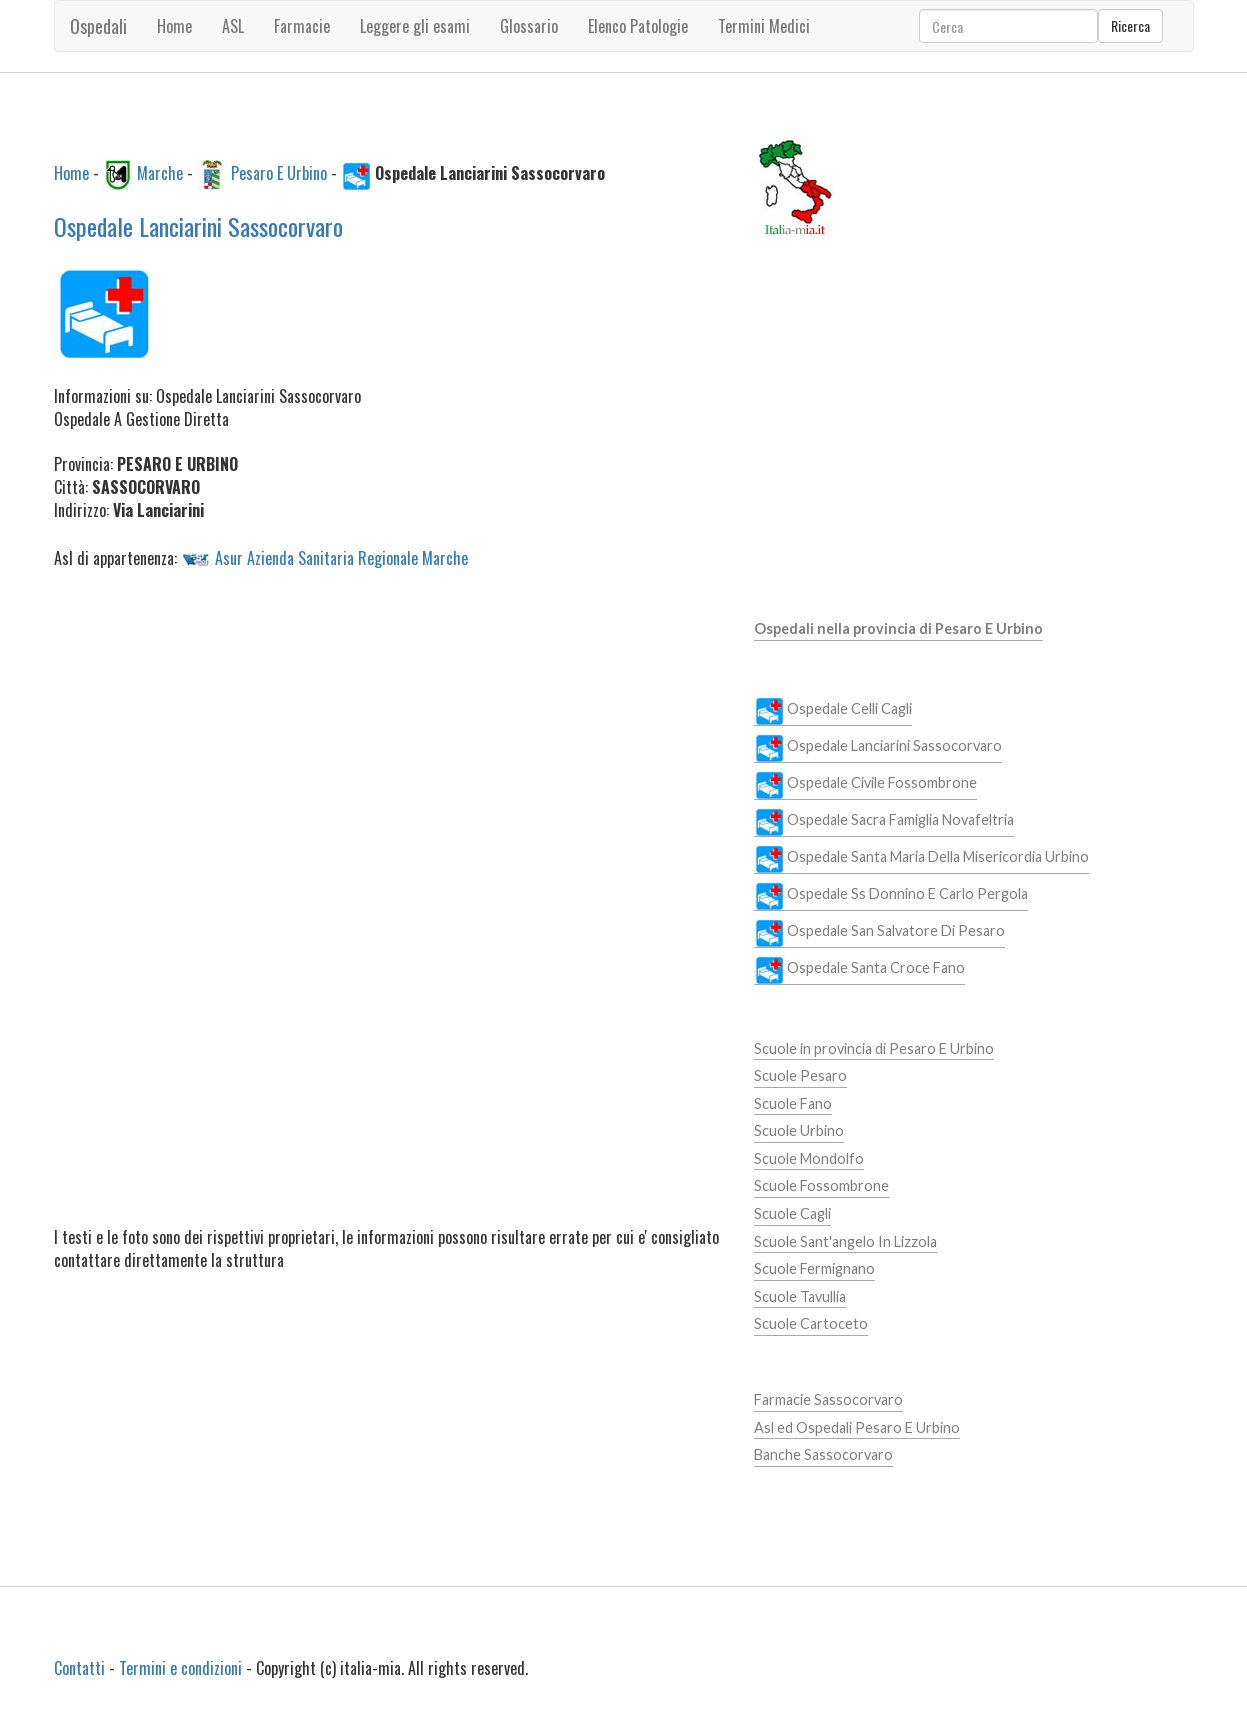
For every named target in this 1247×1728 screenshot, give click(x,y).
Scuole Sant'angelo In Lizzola (845, 1241)
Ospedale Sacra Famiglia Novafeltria (884, 821)
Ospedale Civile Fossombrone (865, 784)
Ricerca (1130, 25)
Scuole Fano (793, 1103)
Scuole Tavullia (800, 1296)
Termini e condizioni (180, 1668)
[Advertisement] (388, 738)
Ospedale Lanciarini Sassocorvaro (198, 226)
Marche (160, 172)
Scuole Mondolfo (809, 1158)
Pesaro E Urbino (279, 172)
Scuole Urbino (799, 1130)
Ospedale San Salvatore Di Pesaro (879, 932)
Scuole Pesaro (800, 1075)
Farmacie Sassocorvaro (828, 1399)
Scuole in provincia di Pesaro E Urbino (874, 1048)
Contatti (79, 1668)
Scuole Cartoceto (811, 1323)
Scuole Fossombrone (821, 1185)
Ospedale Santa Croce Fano (859, 969)
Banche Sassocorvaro (823, 1454)
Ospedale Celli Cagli (833, 710)
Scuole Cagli (792, 1213)
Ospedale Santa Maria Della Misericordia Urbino (921, 858)
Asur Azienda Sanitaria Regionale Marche (341, 557)
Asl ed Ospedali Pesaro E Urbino (857, 1427)
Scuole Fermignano (814, 1268)
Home (174, 26)
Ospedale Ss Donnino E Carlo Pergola (891, 895)
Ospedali (98, 26)
